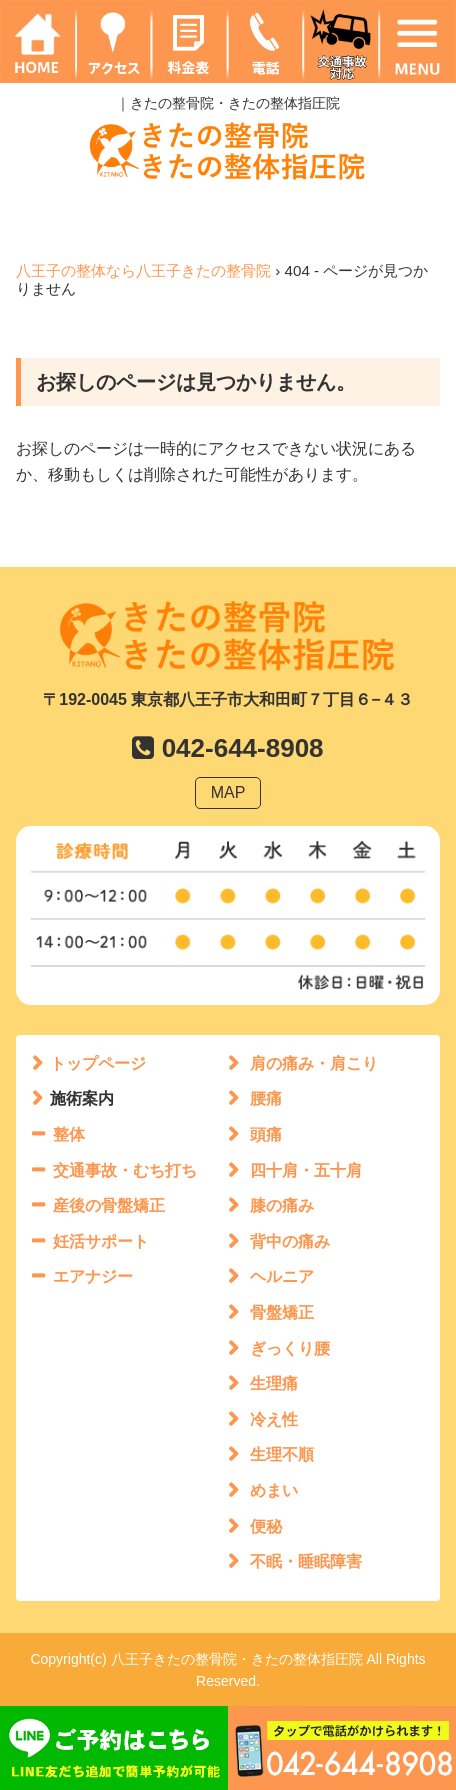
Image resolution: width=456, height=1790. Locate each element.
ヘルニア (282, 1276)
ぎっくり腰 (290, 1348)
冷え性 (274, 1419)
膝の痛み (282, 1205)
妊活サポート (101, 1241)
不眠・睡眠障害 (306, 1561)
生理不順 (282, 1454)
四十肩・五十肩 (306, 1170)
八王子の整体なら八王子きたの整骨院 (143, 270)
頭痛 (266, 1134)
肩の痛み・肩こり (314, 1063)
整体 (69, 1134)
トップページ (98, 1063)
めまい (274, 1490)
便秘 (266, 1526)
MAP (228, 792)
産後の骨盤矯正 (109, 1205)
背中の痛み (290, 1241)
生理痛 (274, 1383)
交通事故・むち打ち (125, 1170)
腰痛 (266, 1098)
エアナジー (93, 1276)
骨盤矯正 (282, 1312)
